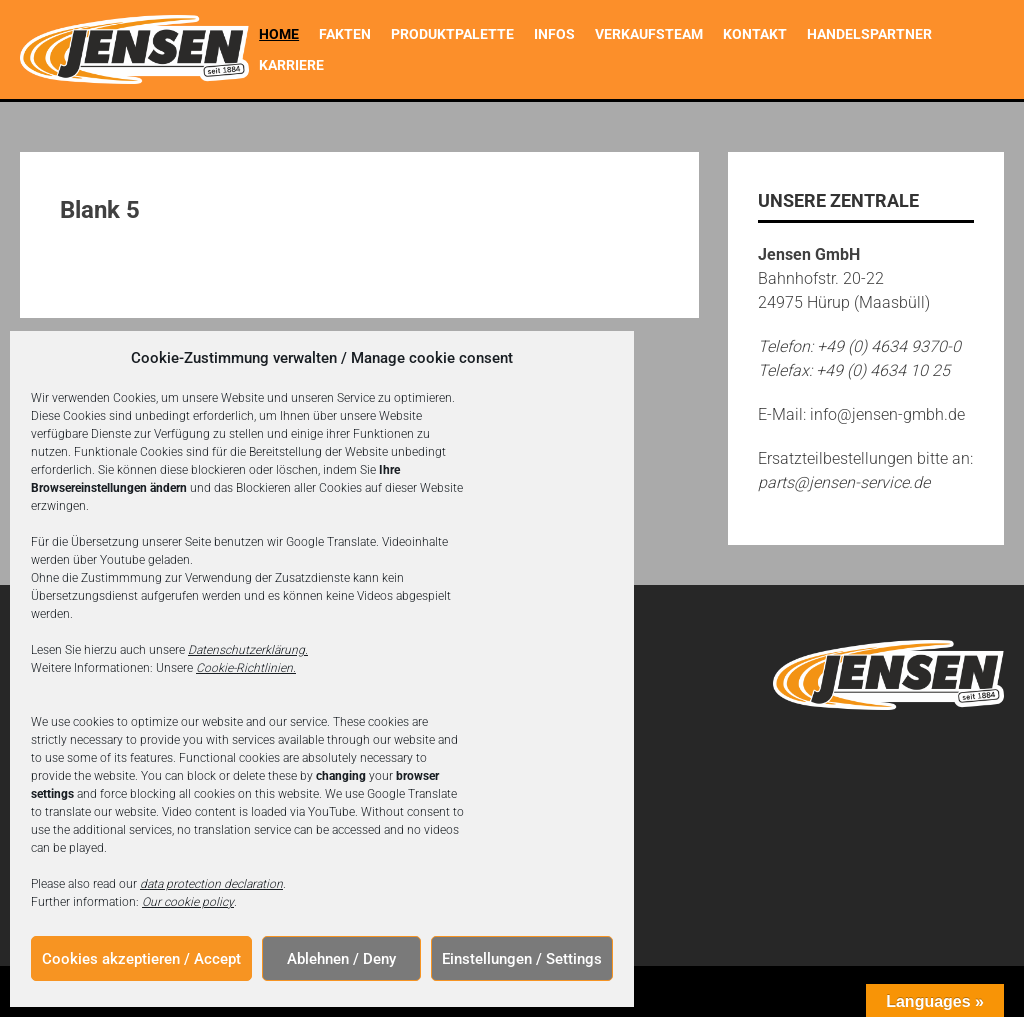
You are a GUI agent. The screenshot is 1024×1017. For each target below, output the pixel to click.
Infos (554, 34)
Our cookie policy (188, 902)
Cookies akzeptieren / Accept (141, 959)
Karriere (291, 65)
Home (279, 34)
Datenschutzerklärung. (248, 650)
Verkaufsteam (649, 34)
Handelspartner (869, 34)
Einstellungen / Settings (522, 959)
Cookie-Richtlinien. (246, 668)
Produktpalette (452, 34)
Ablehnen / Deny (341, 959)
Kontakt (755, 34)
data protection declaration (211, 884)
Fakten (345, 34)
